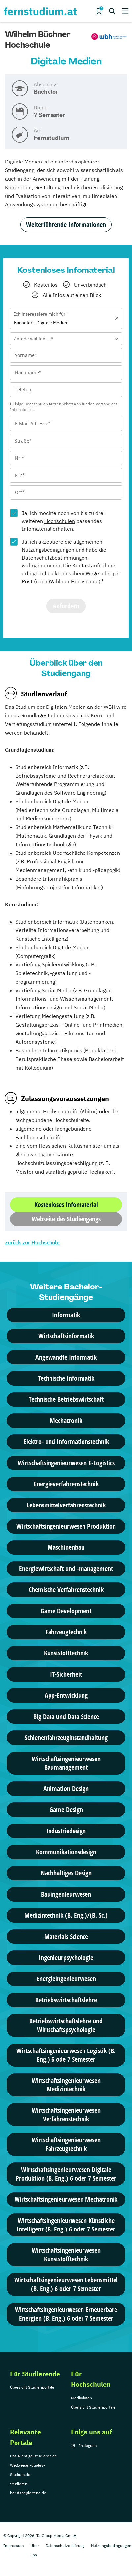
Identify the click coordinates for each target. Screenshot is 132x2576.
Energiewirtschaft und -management (66, 1568)
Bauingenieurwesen (66, 1894)
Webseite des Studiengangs (66, 1219)
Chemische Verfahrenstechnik (66, 1589)
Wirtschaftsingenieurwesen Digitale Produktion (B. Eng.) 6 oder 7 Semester (66, 2174)
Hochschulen (59, 521)
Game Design (66, 1809)
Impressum (13, 2545)
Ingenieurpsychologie (66, 1957)
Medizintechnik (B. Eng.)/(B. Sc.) (66, 1915)
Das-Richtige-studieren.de (33, 2455)
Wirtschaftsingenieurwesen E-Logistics (66, 1462)
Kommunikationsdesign (66, 1851)
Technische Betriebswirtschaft (66, 1399)
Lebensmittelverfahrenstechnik (66, 1505)
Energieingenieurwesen (66, 1978)
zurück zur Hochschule (32, 1242)
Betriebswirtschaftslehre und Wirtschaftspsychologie (66, 2025)
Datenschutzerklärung (65, 2545)
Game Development (66, 1610)
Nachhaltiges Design (66, 1873)
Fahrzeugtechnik (66, 1631)
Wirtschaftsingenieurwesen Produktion (66, 1526)
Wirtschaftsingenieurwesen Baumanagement (66, 1763)
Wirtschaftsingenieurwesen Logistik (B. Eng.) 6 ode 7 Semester (66, 2055)
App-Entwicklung (66, 1695)
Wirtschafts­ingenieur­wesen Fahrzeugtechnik (66, 2144)
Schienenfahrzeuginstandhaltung (66, 1737)
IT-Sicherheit (66, 1674)
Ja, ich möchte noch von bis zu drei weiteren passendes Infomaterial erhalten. (63, 521)
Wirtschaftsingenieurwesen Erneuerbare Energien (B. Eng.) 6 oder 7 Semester (66, 2314)
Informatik (66, 1314)
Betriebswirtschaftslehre (66, 1999)
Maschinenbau (66, 1547)
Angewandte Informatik (66, 1357)
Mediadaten (81, 2397)
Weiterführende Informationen (66, 224)
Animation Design (66, 1788)
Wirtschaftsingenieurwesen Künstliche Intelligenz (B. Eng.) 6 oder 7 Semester (66, 2224)
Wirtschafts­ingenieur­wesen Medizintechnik (66, 2084)
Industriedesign (66, 1830)
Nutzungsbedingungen (48, 549)
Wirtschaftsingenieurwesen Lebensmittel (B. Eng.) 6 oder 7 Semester (66, 2284)
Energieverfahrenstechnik (66, 1483)
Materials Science (66, 1936)
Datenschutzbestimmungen (54, 557)
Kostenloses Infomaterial (66, 1204)
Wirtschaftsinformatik (66, 1335)
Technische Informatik (66, 1378)
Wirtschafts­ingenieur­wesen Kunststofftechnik (66, 2254)
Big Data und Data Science (66, 1716)
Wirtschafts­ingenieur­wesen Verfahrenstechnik (66, 2114)
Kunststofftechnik (66, 1653)
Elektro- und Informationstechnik (66, 1441)
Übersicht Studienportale (32, 2387)
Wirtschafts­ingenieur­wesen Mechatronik (66, 2199)
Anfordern (66, 605)
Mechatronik (66, 1420)
